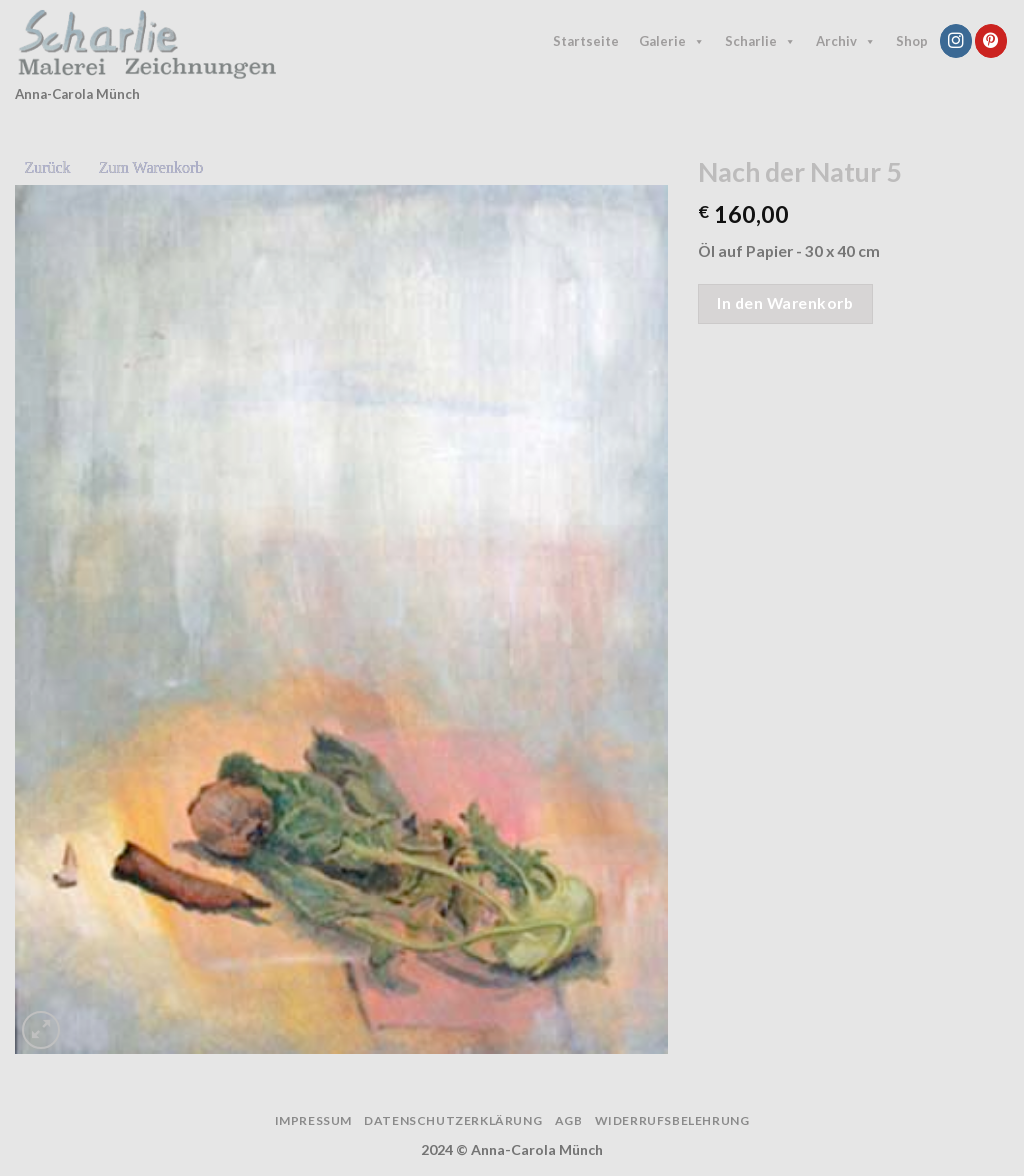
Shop (912, 41)
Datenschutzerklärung (453, 1120)
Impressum (313, 1120)
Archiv (846, 41)
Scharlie (760, 41)
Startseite (586, 41)
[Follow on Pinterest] (991, 40)
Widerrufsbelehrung (672, 1120)
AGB (569, 1120)
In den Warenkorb (785, 303)
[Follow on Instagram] (956, 40)
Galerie (672, 41)
